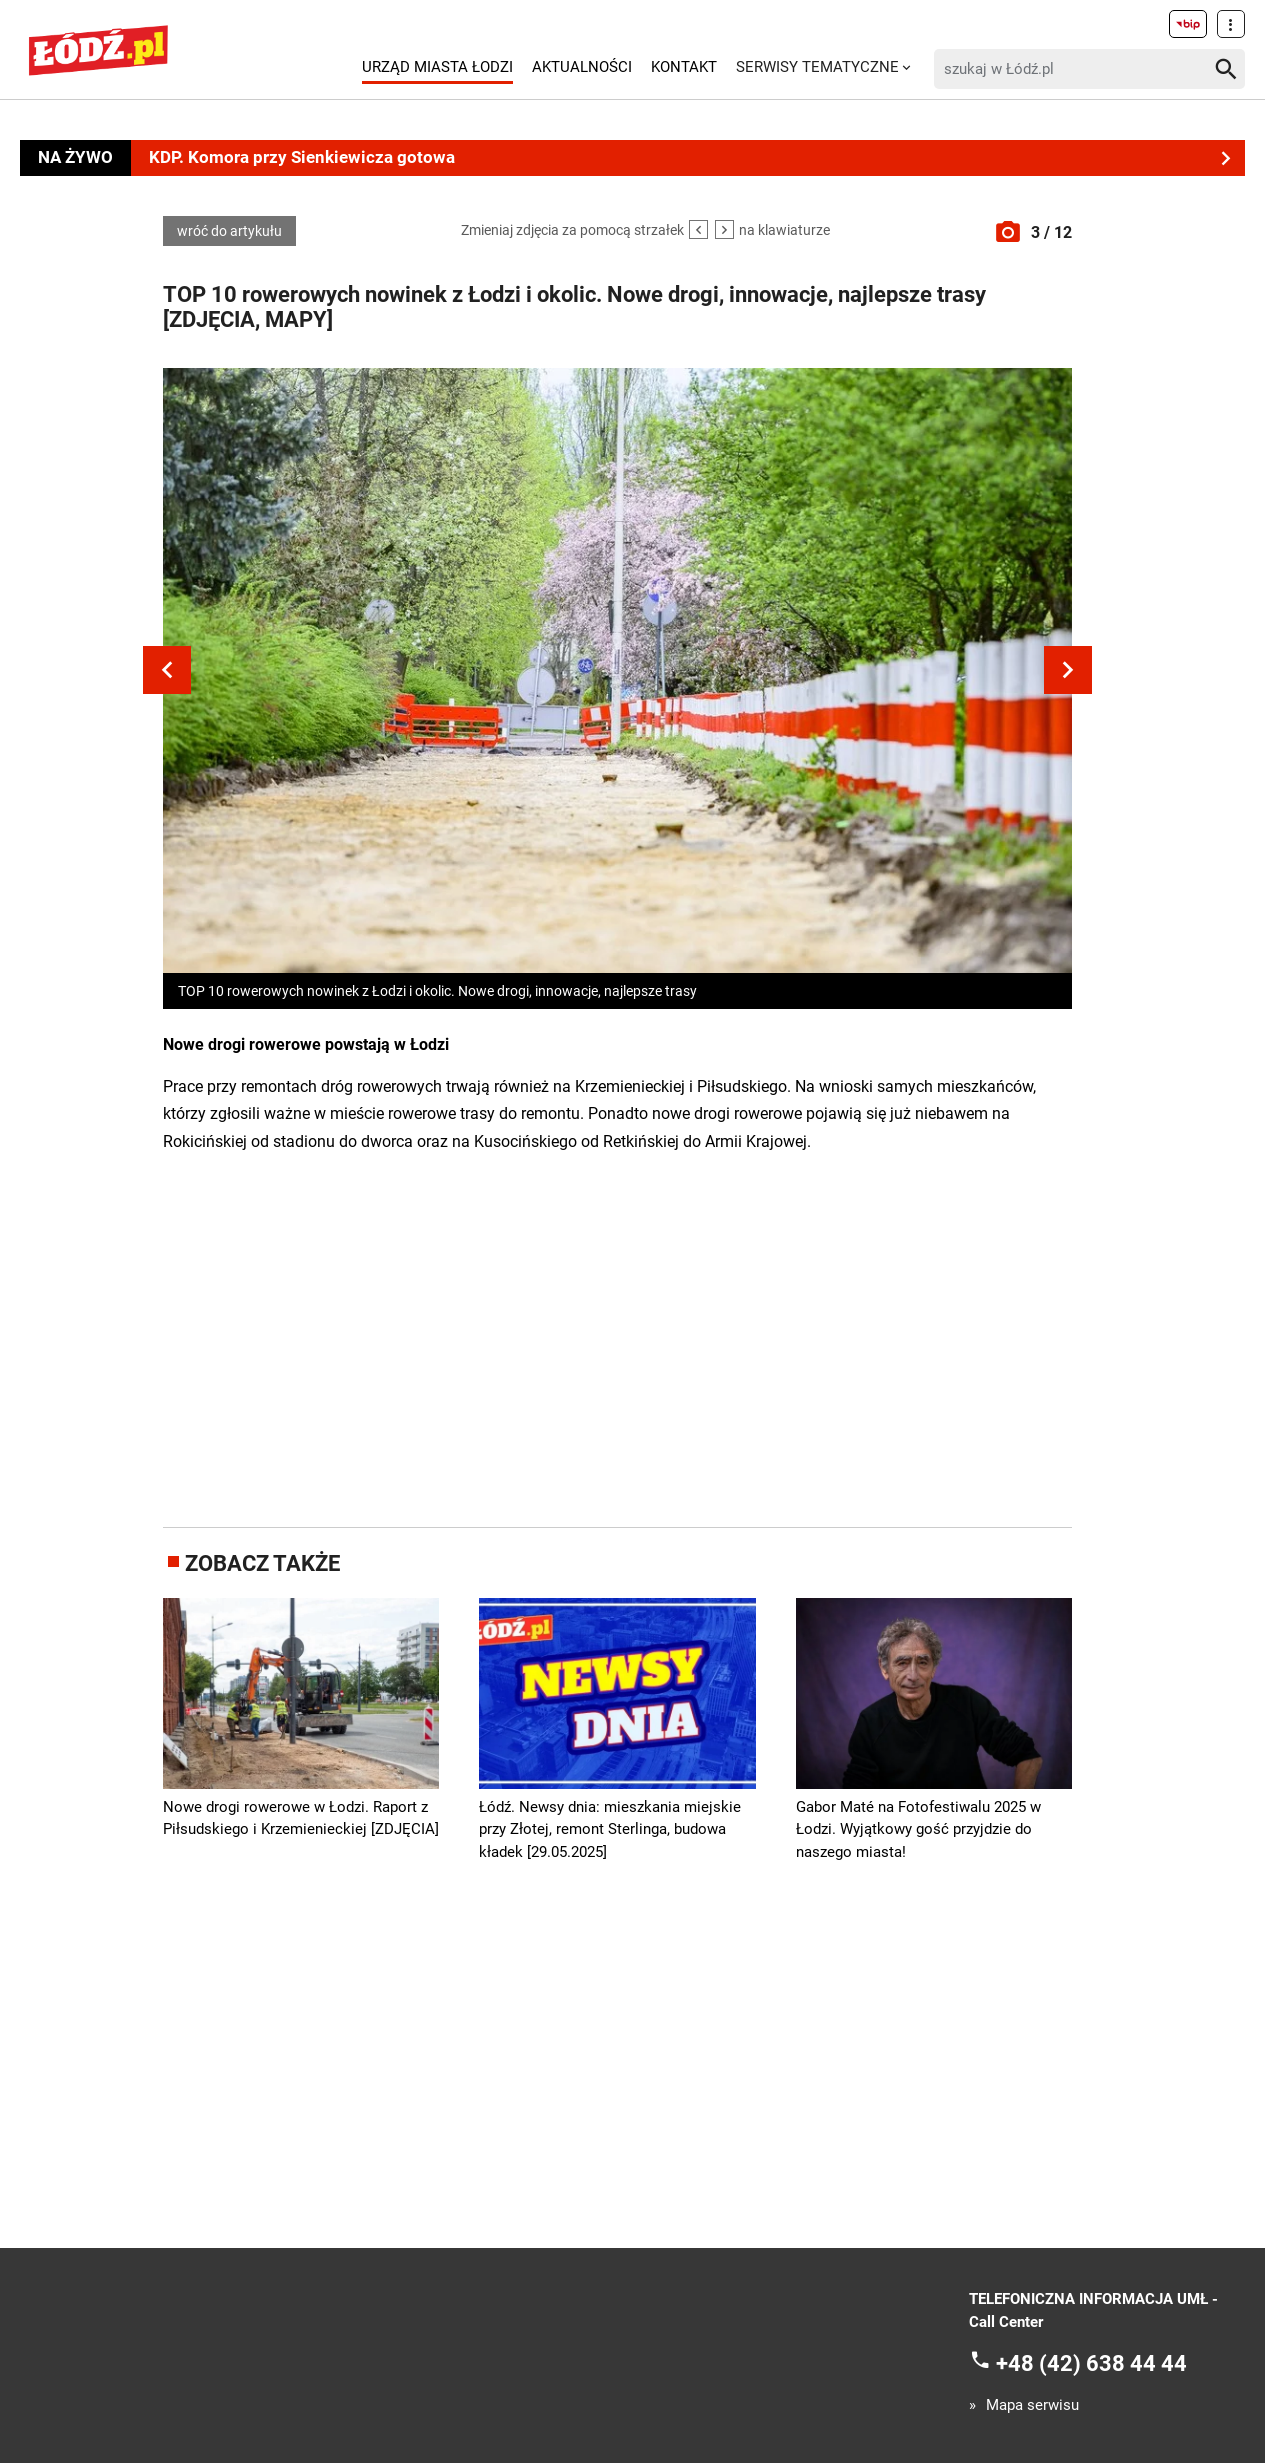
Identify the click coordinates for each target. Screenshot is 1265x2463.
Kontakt (684, 67)
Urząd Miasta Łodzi (437, 67)
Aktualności (582, 67)
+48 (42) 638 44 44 (1091, 2363)
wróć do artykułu (229, 231)
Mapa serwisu (1032, 2405)
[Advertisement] (618, 1337)
